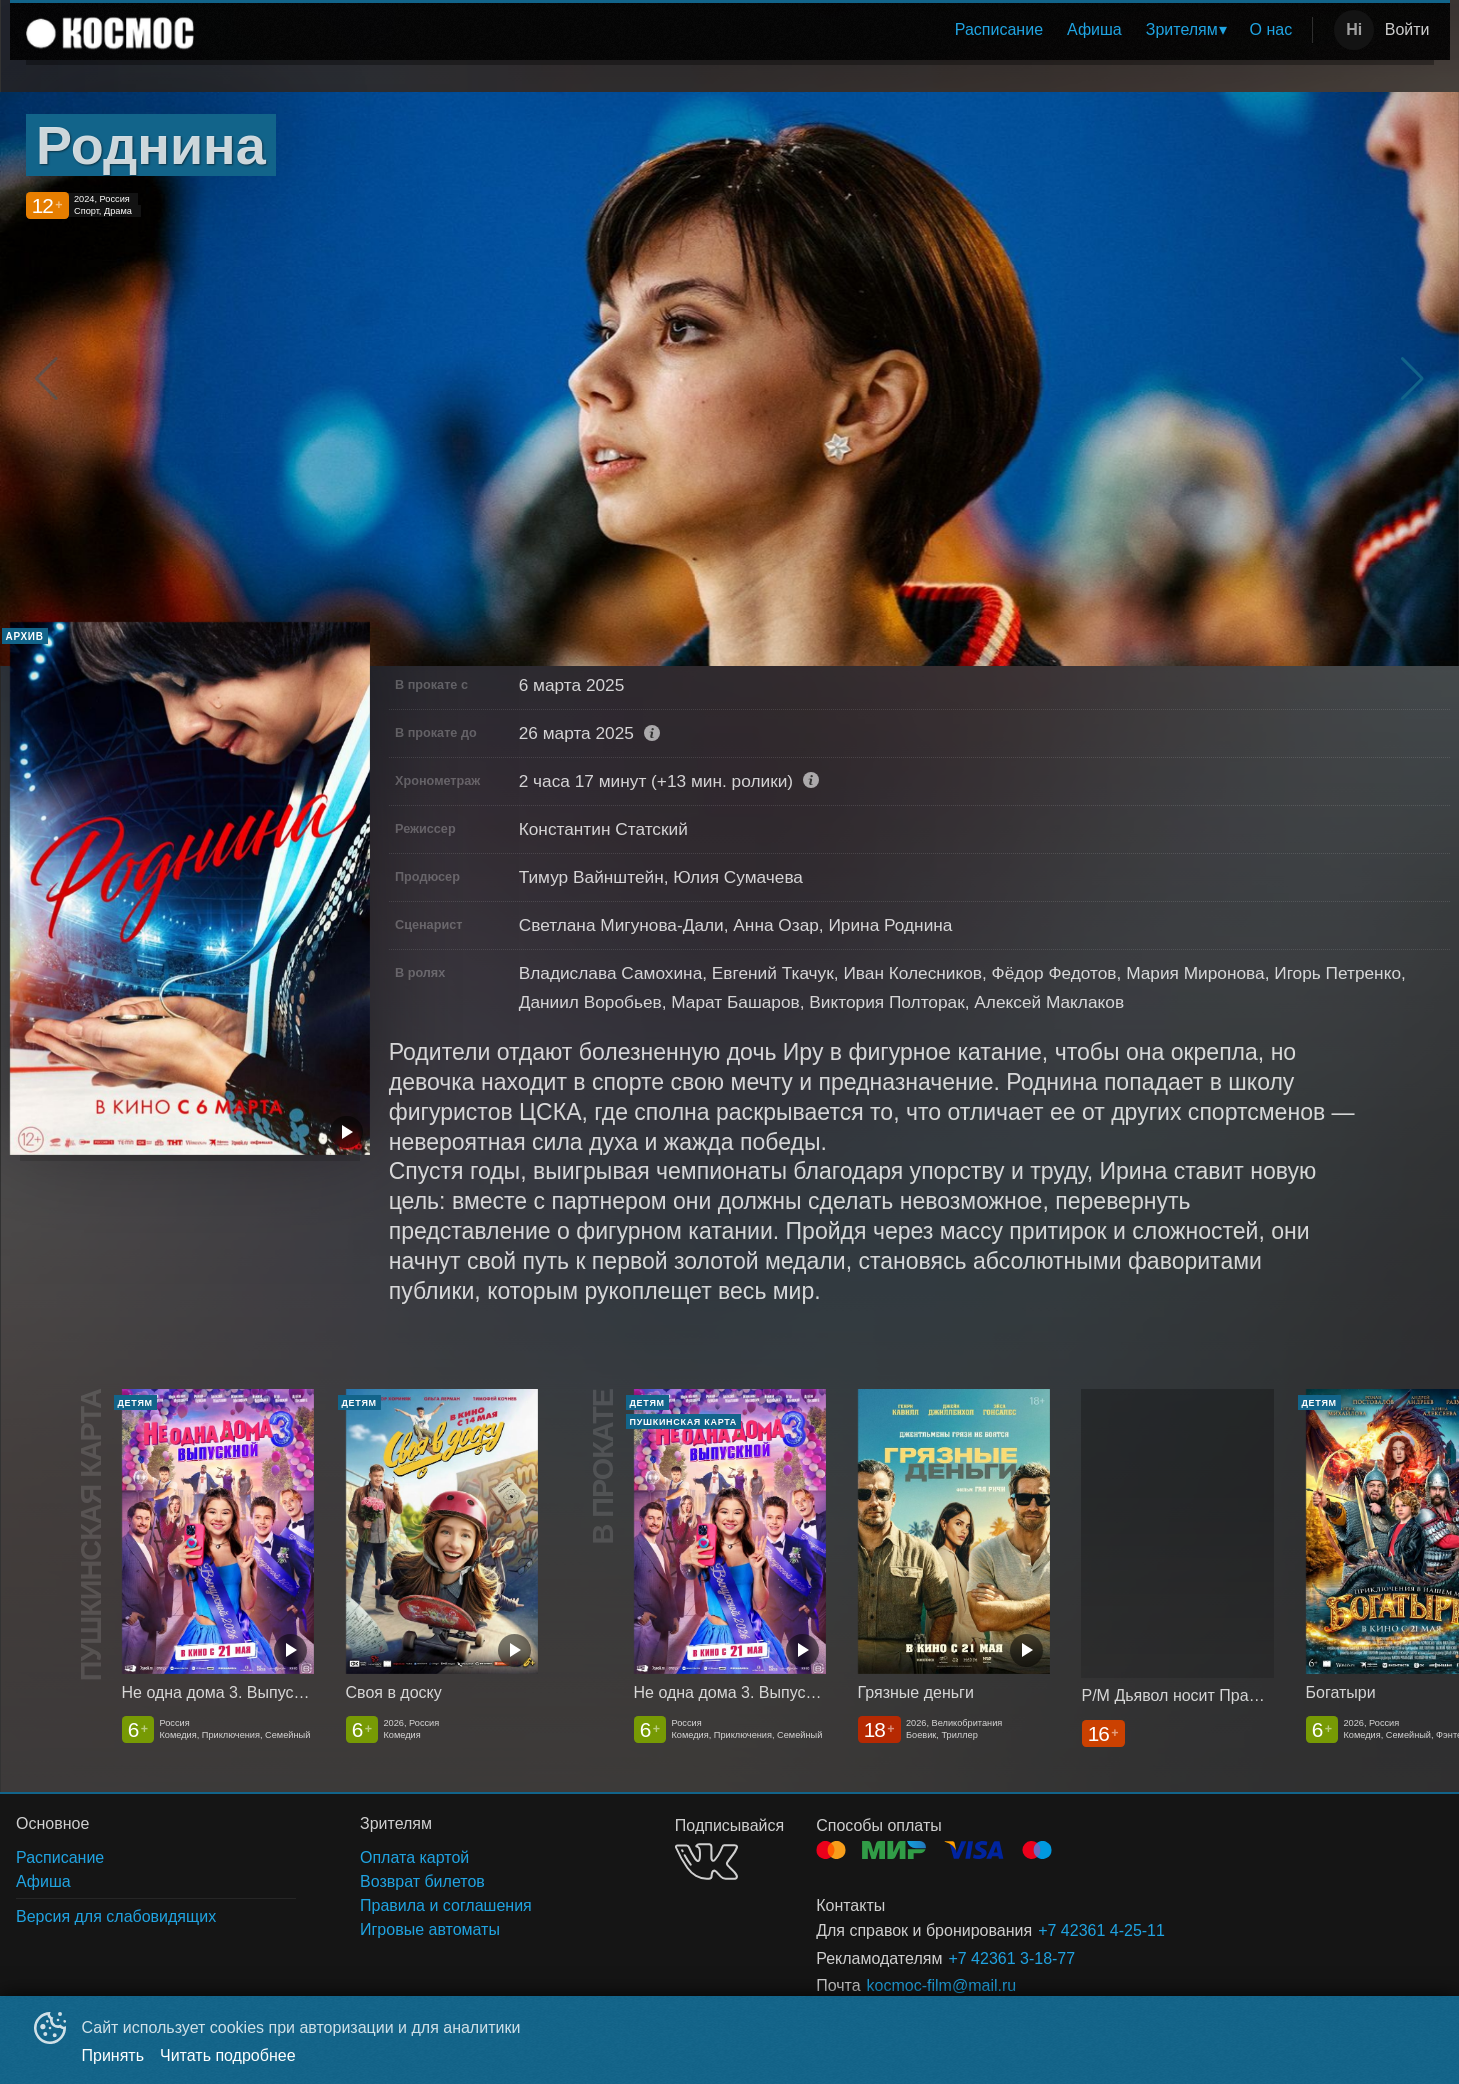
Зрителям (1182, 29)
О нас (1271, 29)
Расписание (999, 29)
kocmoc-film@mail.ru (942, 1985)
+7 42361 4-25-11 (1101, 1930)
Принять (113, 2055)
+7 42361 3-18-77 (1011, 1958)
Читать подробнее (228, 2055)
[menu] (757, 30)
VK (706, 1861)
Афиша (1094, 29)
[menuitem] (999, 30)
